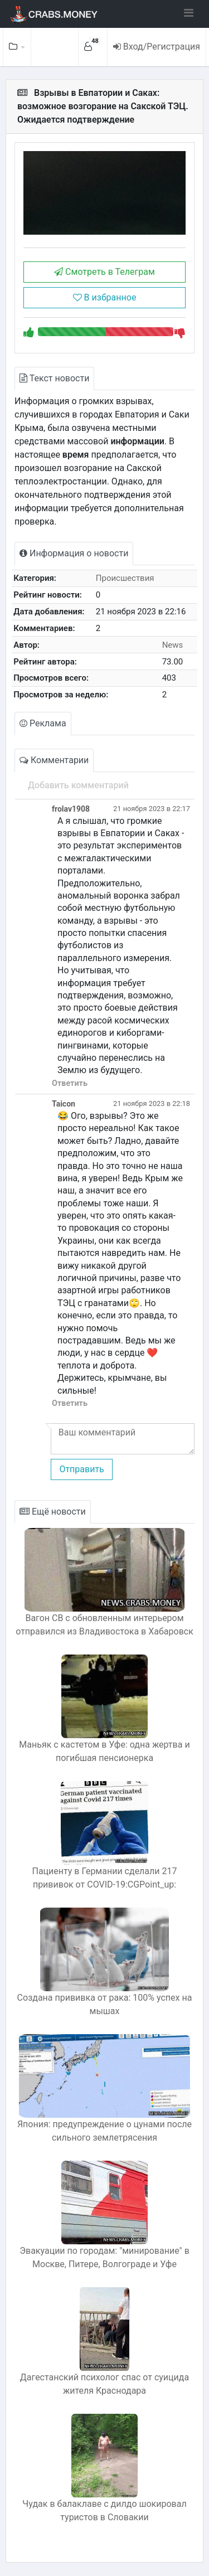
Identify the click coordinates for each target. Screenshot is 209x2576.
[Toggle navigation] (189, 12)
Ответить (70, 1083)
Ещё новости (53, 1511)
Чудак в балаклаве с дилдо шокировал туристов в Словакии (104, 2510)
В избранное (105, 297)
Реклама (43, 723)
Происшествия (125, 578)
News (172, 645)
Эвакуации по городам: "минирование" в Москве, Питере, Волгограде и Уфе (104, 2257)
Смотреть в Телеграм (104, 271)
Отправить (81, 1469)
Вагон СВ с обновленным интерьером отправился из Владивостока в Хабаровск (104, 1625)
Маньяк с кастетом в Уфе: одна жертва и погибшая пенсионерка (104, 1751)
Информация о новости (74, 553)
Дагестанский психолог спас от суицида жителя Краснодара (104, 2384)
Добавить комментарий (78, 785)
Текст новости (54, 378)
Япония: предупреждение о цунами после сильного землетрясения (104, 2131)
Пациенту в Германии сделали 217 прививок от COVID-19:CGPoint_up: (104, 1878)
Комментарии (54, 760)
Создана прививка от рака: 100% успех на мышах (104, 2004)
